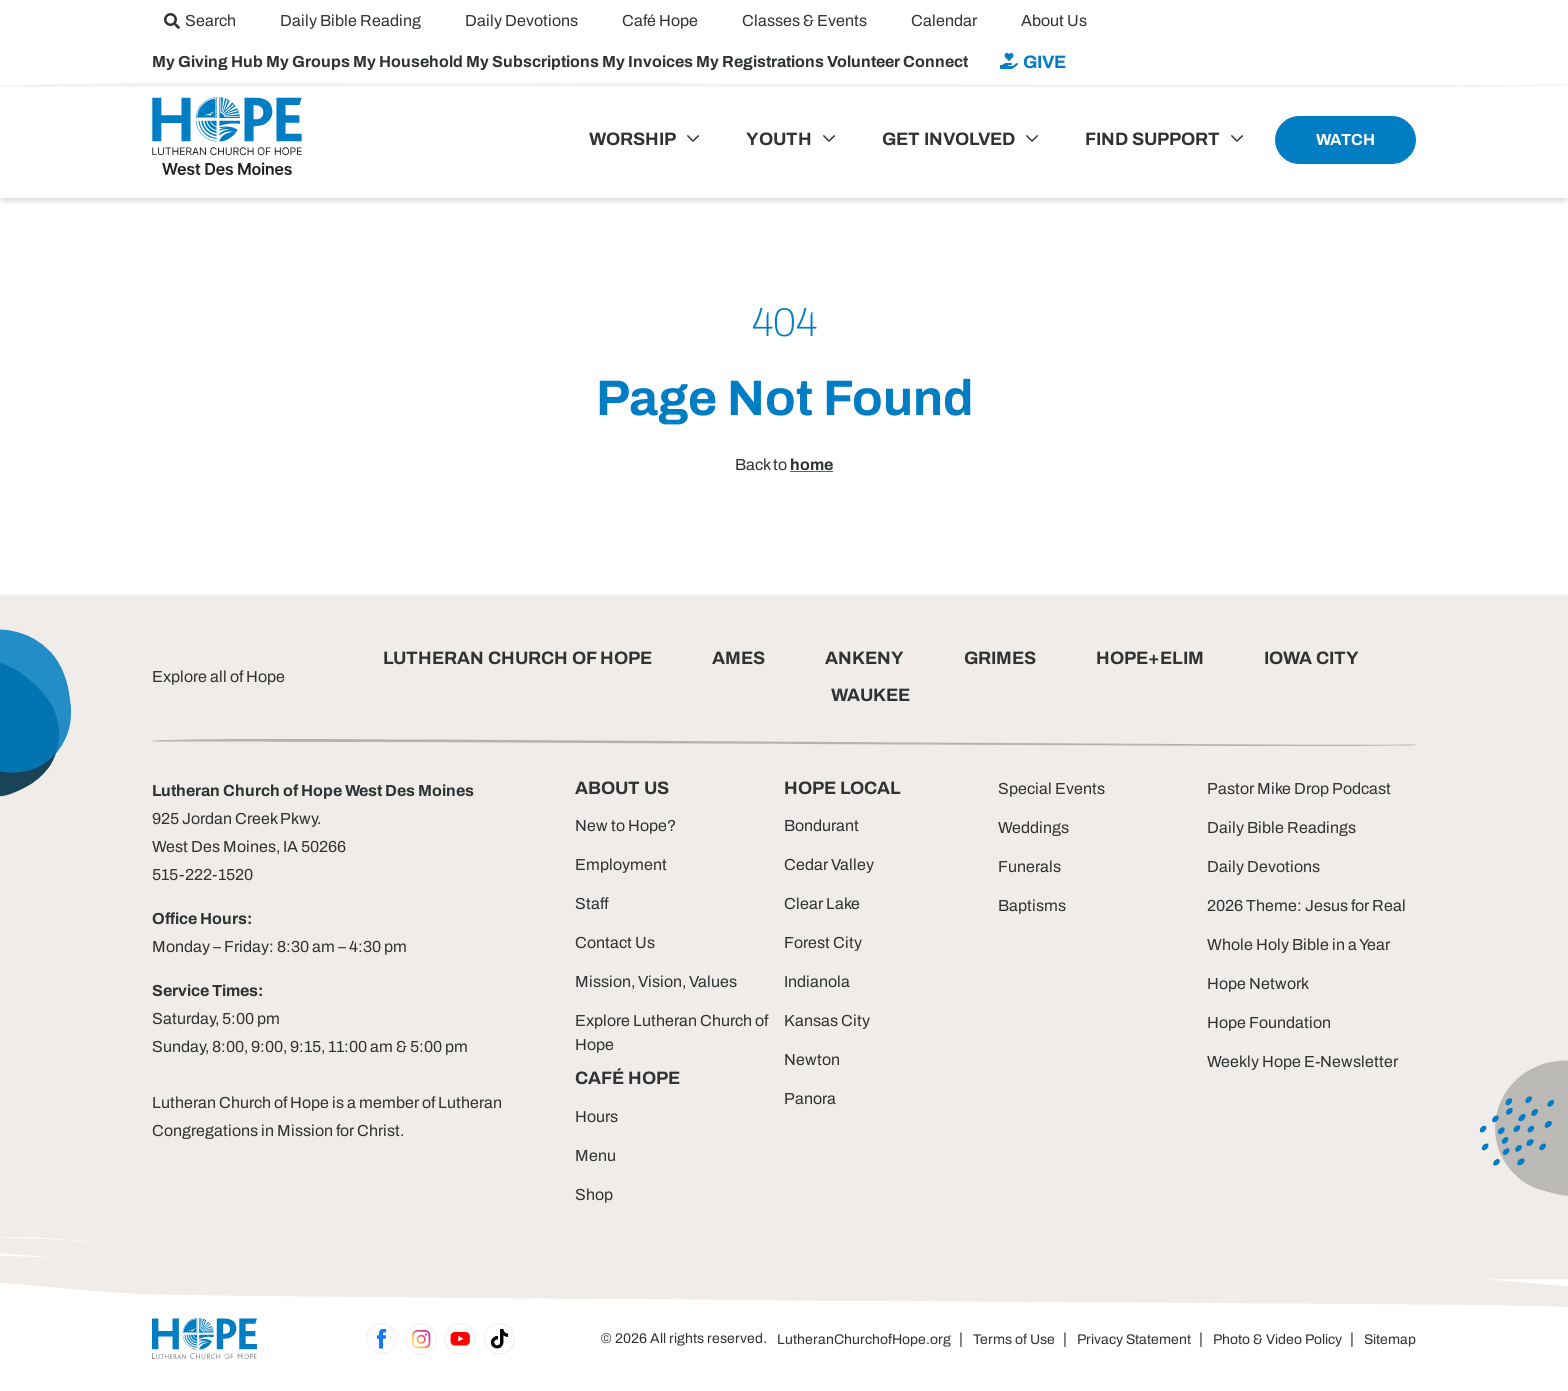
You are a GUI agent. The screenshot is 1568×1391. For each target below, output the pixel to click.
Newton (812, 1059)
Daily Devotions (1263, 866)
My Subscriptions (534, 61)
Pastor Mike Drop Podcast (1299, 788)
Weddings (1033, 827)
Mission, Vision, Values (656, 981)
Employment (621, 864)
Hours (596, 1116)
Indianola (817, 981)
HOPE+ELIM (1150, 658)
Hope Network (1258, 983)
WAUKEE (870, 695)
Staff (592, 903)
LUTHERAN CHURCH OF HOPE (517, 658)
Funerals (1029, 866)
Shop (594, 1194)
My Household (409, 61)
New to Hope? (625, 825)
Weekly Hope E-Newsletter (1302, 1061)
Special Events (1051, 788)
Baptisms (1032, 905)
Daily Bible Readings (1281, 827)
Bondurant (821, 825)
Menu (595, 1155)
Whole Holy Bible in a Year (1298, 944)
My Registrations (761, 61)
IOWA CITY (1311, 658)
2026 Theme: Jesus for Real (1306, 905)
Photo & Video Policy (1277, 1339)
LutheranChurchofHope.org (864, 1339)
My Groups (309, 61)
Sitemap (1390, 1339)
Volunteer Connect (897, 61)
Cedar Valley (829, 864)
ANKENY (864, 658)
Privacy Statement (1134, 1339)
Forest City (823, 942)
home (811, 464)
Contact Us (615, 942)
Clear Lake (822, 903)
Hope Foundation (1269, 1022)
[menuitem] (200, 20)
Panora (810, 1098)
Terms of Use (1014, 1339)
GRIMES (1000, 658)
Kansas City (827, 1020)
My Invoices (649, 61)
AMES (738, 658)
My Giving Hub (209, 61)
